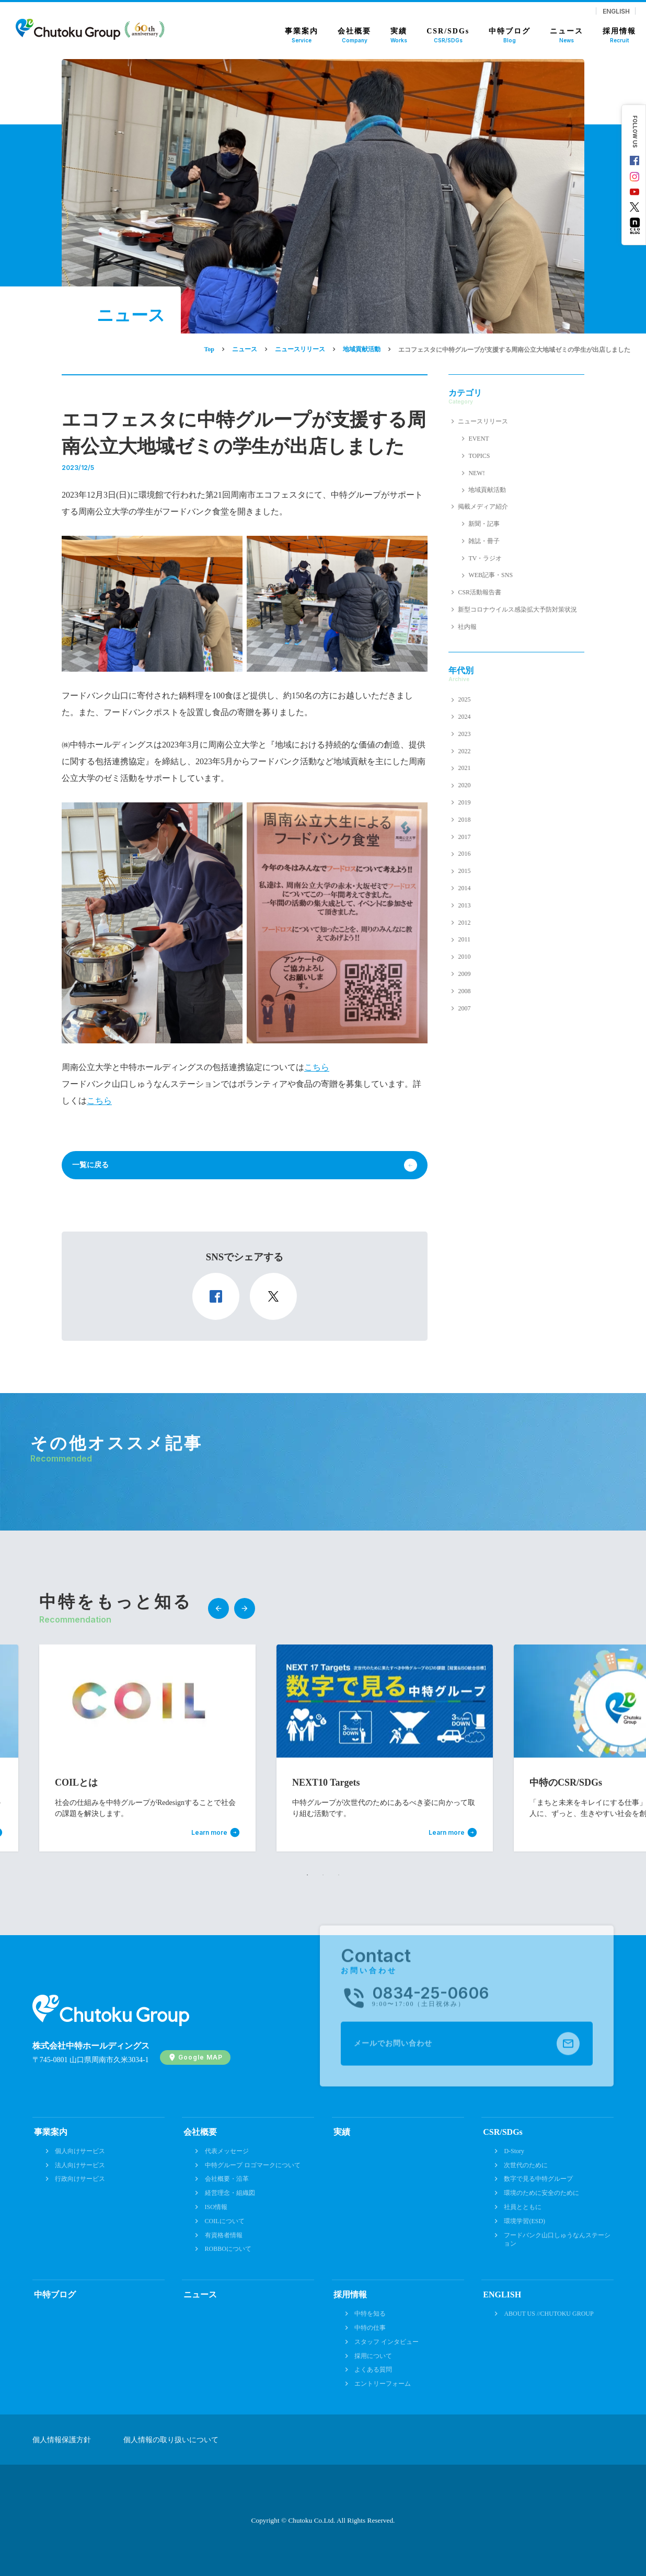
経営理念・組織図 (230, 2192)
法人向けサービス (80, 2165)
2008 (464, 991)
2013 (464, 905)
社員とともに (522, 2207)
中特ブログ (55, 2294)
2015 (464, 871)
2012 (464, 922)
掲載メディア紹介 (483, 506)
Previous (218, 1608)
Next (244, 1608)
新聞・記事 (484, 523)
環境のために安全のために (541, 2192)
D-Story (514, 2151)
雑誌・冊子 (484, 541)
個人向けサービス (80, 2151)
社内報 (467, 626)
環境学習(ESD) (524, 2221)
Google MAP (200, 2057)
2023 (464, 734)
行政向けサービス (80, 2178)
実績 (341, 2132)
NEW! (476, 473)
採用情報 (350, 2294)
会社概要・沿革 (227, 2178)
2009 (464, 974)
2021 (464, 768)
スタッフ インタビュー (386, 2341)
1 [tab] (307, 1875)
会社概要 (200, 2132)
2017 (464, 837)
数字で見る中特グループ (538, 2178)
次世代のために (526, 2165)
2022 (464, 751)
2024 (464, 716)
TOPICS (479, 455)
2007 (464, 1008)
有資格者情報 (224, 2235)
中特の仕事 (370, 2327)
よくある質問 (373, 2369)
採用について (373, 2356)
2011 (464, 939)
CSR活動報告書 (479, 592)
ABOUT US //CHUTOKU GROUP (548, 2313)
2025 (464, 699)
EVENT (478, 438)
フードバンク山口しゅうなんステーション (557, 2240)
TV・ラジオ (485, 558)
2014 (464, 888)
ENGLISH (616, 11)
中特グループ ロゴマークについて (253, 2165)
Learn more (209, 1833)
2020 (464, 785)
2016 (464, 853)
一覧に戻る (90, 1165)
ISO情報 (216, 2207)
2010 (464, 956)
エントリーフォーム (382, 2383)
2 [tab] (323, 1875)
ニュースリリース (483, 421)
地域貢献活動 (487, 489)
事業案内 (50, 2132)
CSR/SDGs (503, 2132)
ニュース (200, 2294)
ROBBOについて (228, 2248)
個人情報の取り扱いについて (170, 2440)
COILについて (225, 2221)
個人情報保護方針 (61, 2440)
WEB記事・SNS (490, 575)
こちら (316, 1067)
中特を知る (370, 2313)
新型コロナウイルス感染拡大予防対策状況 (517, 609)
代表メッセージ (227, 2151)
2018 (464, 819)
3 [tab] (338, 1875)
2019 (464, 802)
